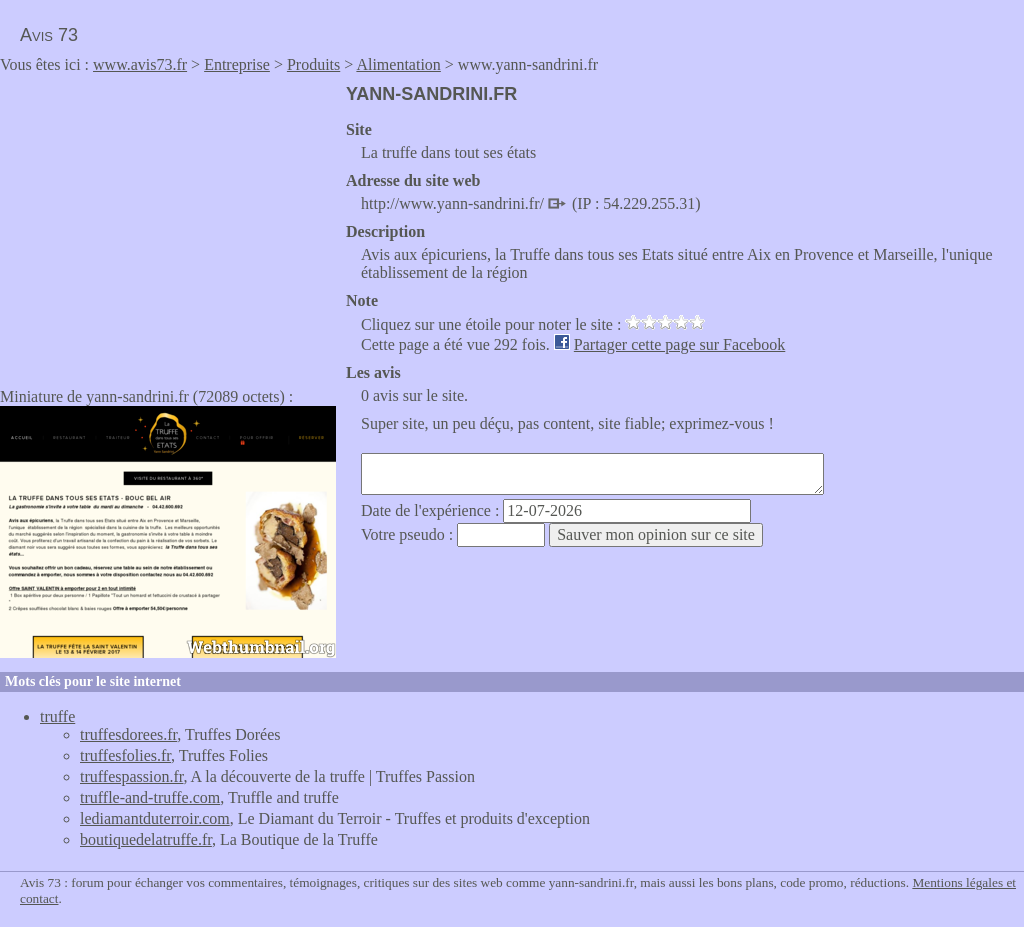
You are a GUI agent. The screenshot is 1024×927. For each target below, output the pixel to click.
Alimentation (398, 64)
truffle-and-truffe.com (150, 797)
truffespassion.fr (131, 776)
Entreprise (237, 64)
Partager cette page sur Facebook (679, 344)
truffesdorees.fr (128, 734)
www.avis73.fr (140, 64)
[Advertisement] (168, 224)
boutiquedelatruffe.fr (146, 839)
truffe (57, 716)
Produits (313, 64)
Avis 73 (49, 35)
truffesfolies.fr (125, 755)
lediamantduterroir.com (155, 818)
